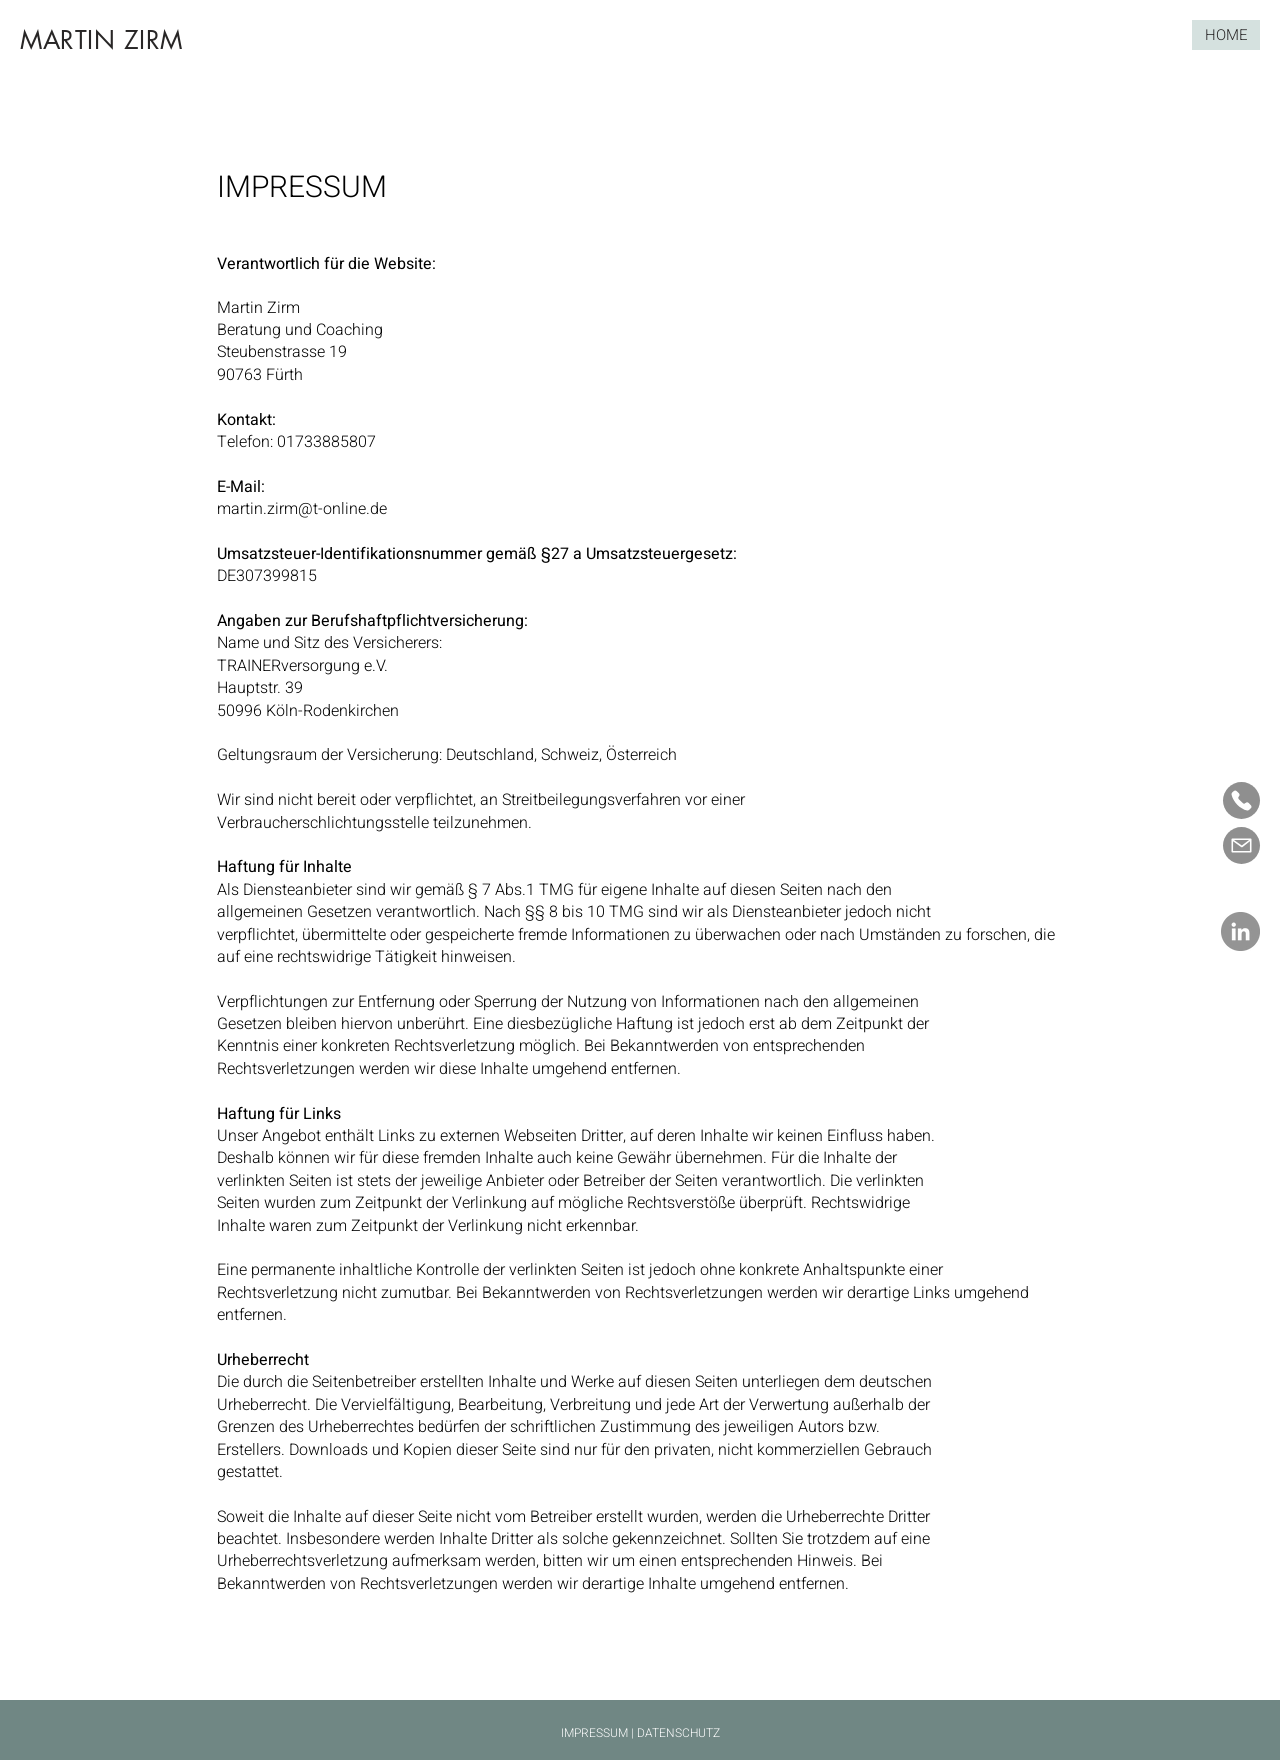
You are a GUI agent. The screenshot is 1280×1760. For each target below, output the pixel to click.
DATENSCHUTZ (678, 1733)
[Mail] (1241, 845)
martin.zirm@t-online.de (302, 509)
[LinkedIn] (1240, 931)
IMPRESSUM (594, 1733)
